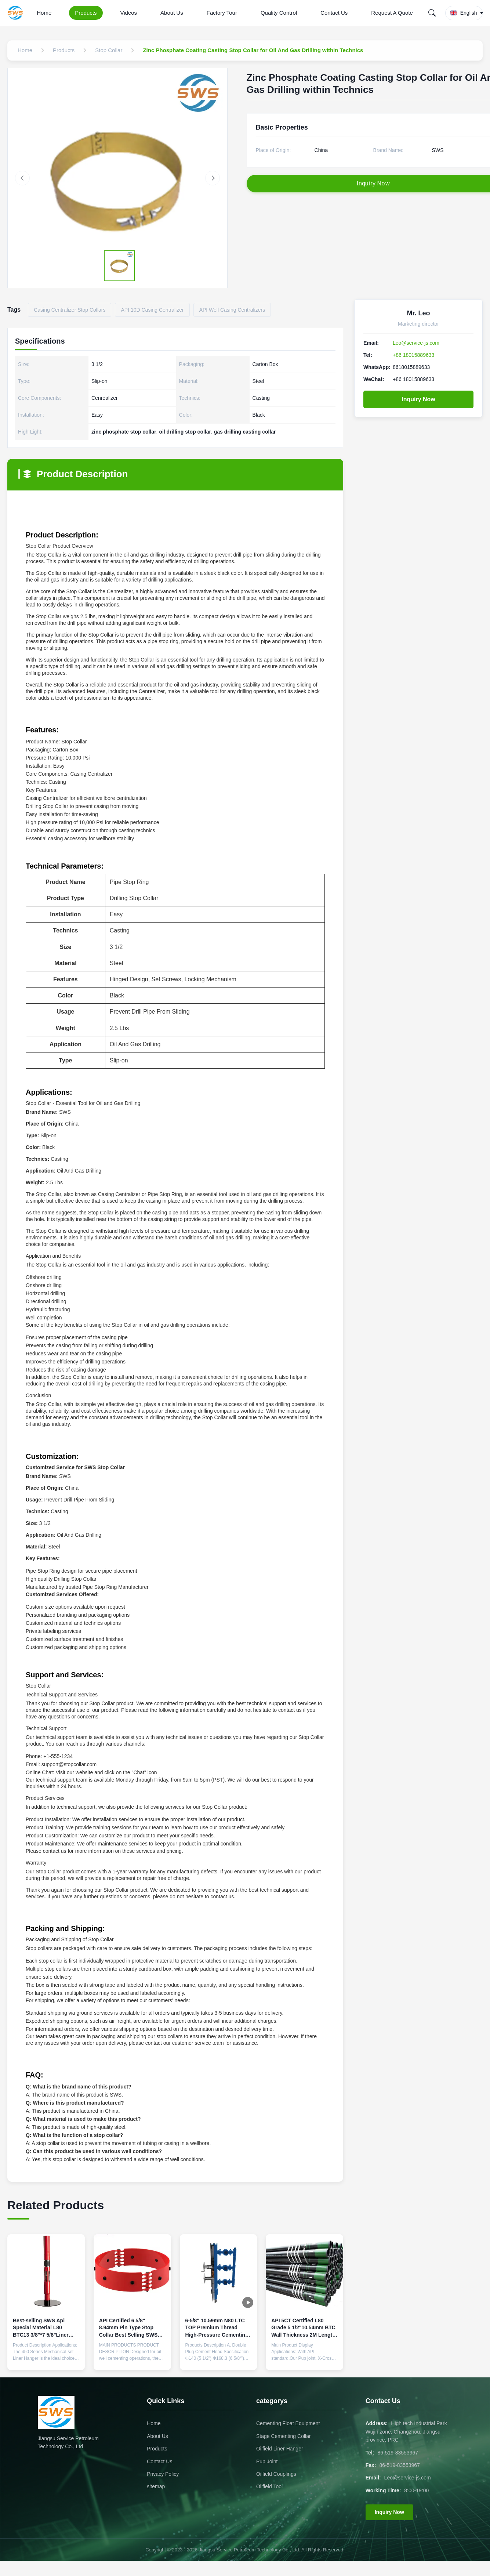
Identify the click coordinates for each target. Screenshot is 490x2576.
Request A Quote (392, 13)
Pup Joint (266, 2461)
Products (86, 13)
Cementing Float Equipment (288, 2423)
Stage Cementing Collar (283, 2436)
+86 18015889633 (413, 355)
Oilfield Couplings (276, 2474)
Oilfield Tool (269, 2486)
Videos (128, 13)
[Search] (432, 13)
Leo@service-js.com (416, 343)
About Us (171, 13)
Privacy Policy (163, 2474)
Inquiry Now (418, 399)
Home (44, 13)
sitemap (156, 2486)
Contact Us (334, 13)
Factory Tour (222, 13)
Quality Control (279, 13)
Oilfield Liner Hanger (279, 2449)
